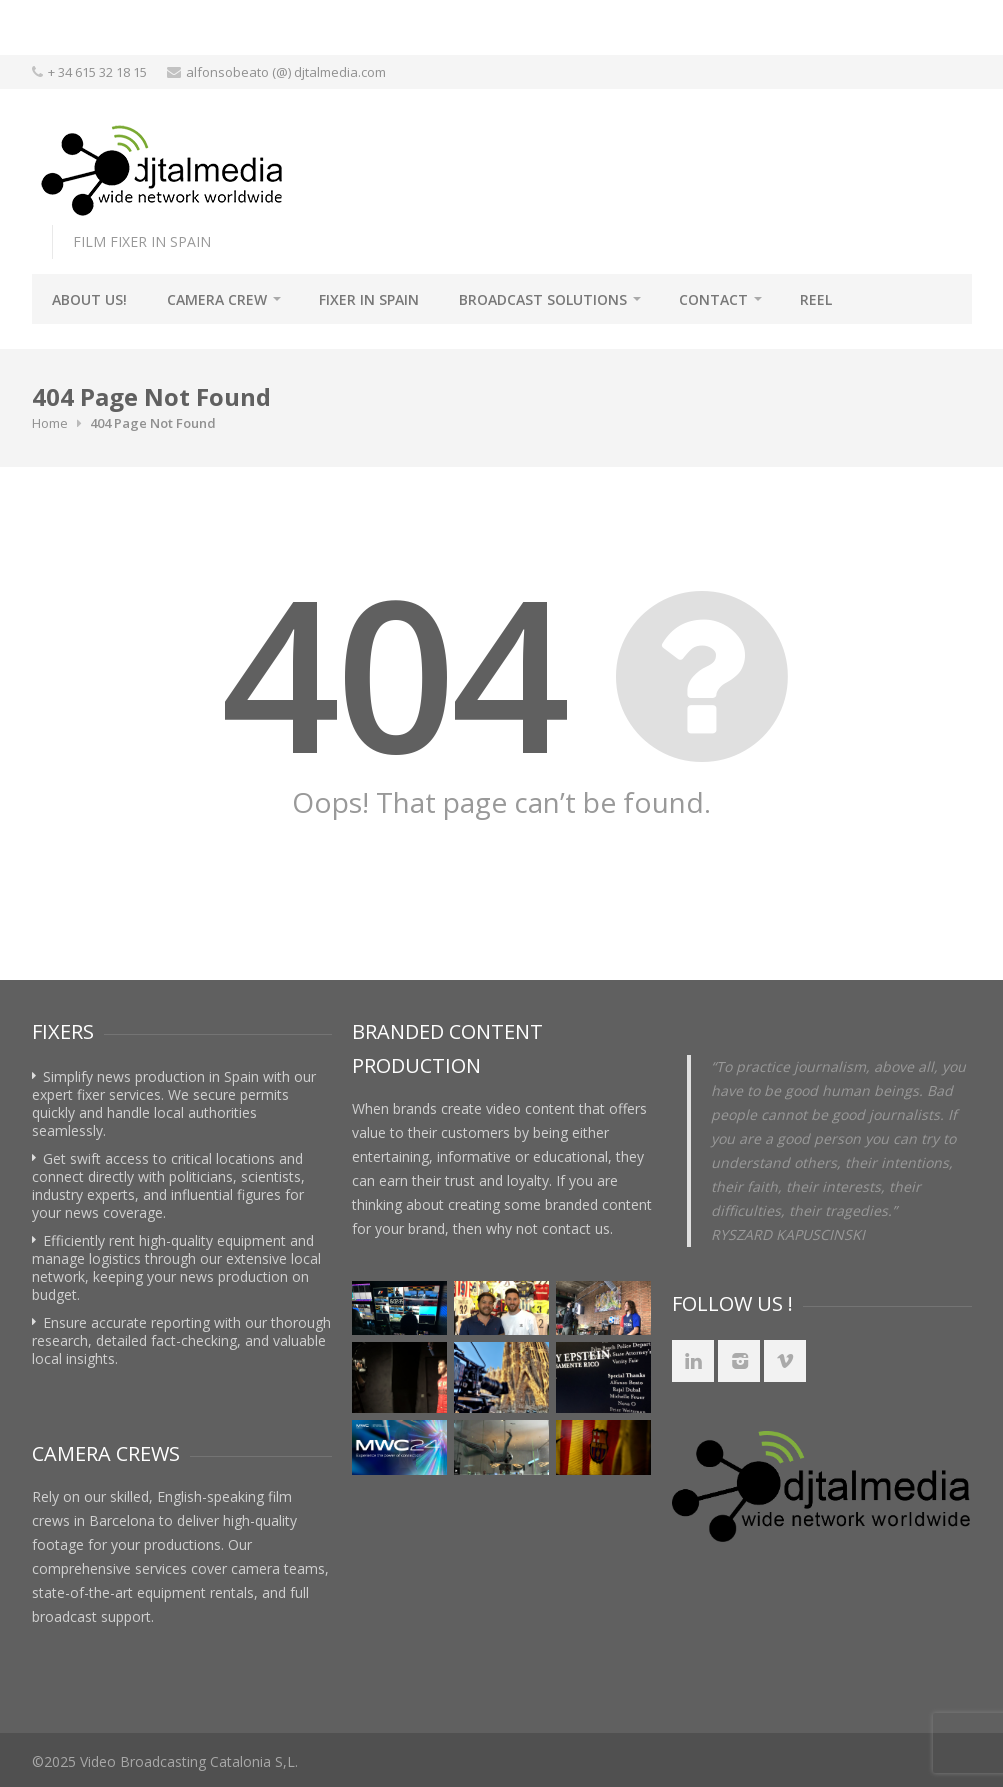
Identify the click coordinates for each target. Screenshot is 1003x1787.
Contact (713, 299)
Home (50, 423)
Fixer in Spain (369, 299)
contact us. (579, 1228)
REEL (816, 299)
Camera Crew (217, 299)
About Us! (89, 299)
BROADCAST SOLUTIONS (543, 299)
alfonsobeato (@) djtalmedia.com (286, 72)
